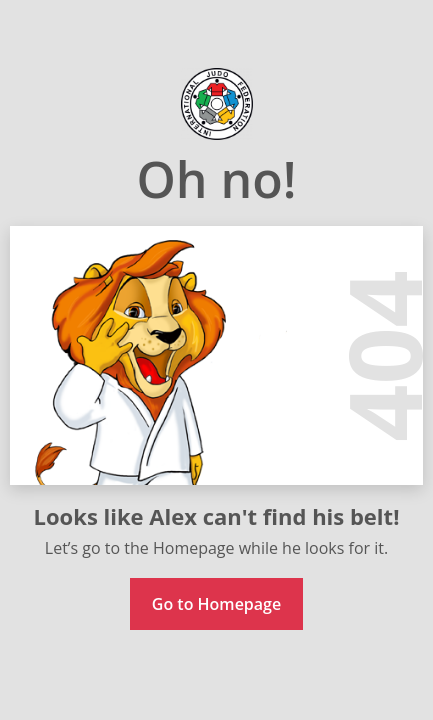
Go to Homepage (216, 604)
